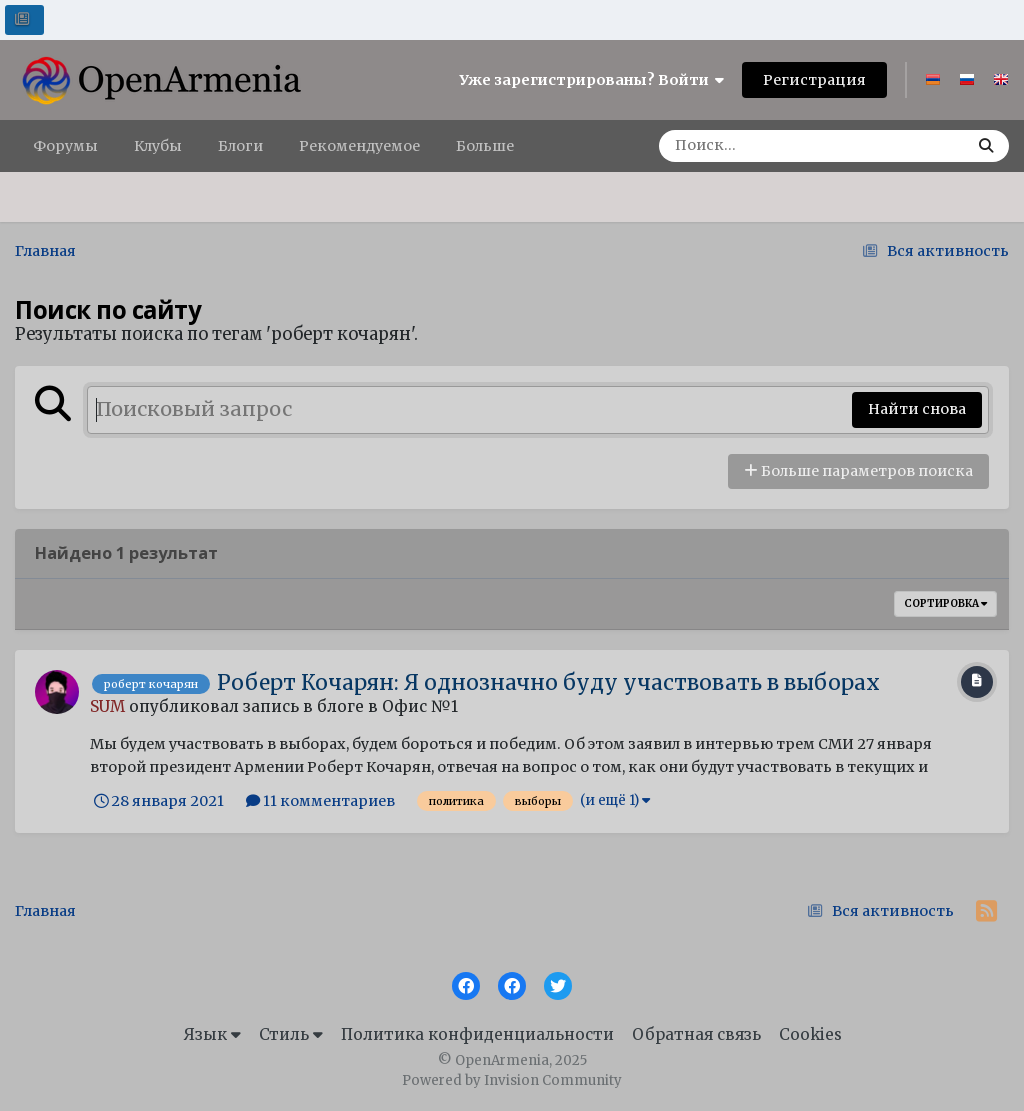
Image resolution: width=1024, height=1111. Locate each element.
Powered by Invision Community (512, 1080)
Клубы (158, 146)
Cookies (810, 1034)
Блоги (240, 146)
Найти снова (917, 409)
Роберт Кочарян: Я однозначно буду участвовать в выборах (548, 682)
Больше (485, 146)
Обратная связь (696, 1034)
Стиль (291, 1034)
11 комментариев (320, 801)
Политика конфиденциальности (477, 1034)
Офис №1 (420, 706)
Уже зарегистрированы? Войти (592, 80)
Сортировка (945, 603)
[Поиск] (768, 146)
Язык (212, 1034)
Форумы (65, 146)
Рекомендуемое (359, 146)
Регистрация (814, 80)
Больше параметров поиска (858, 471)
